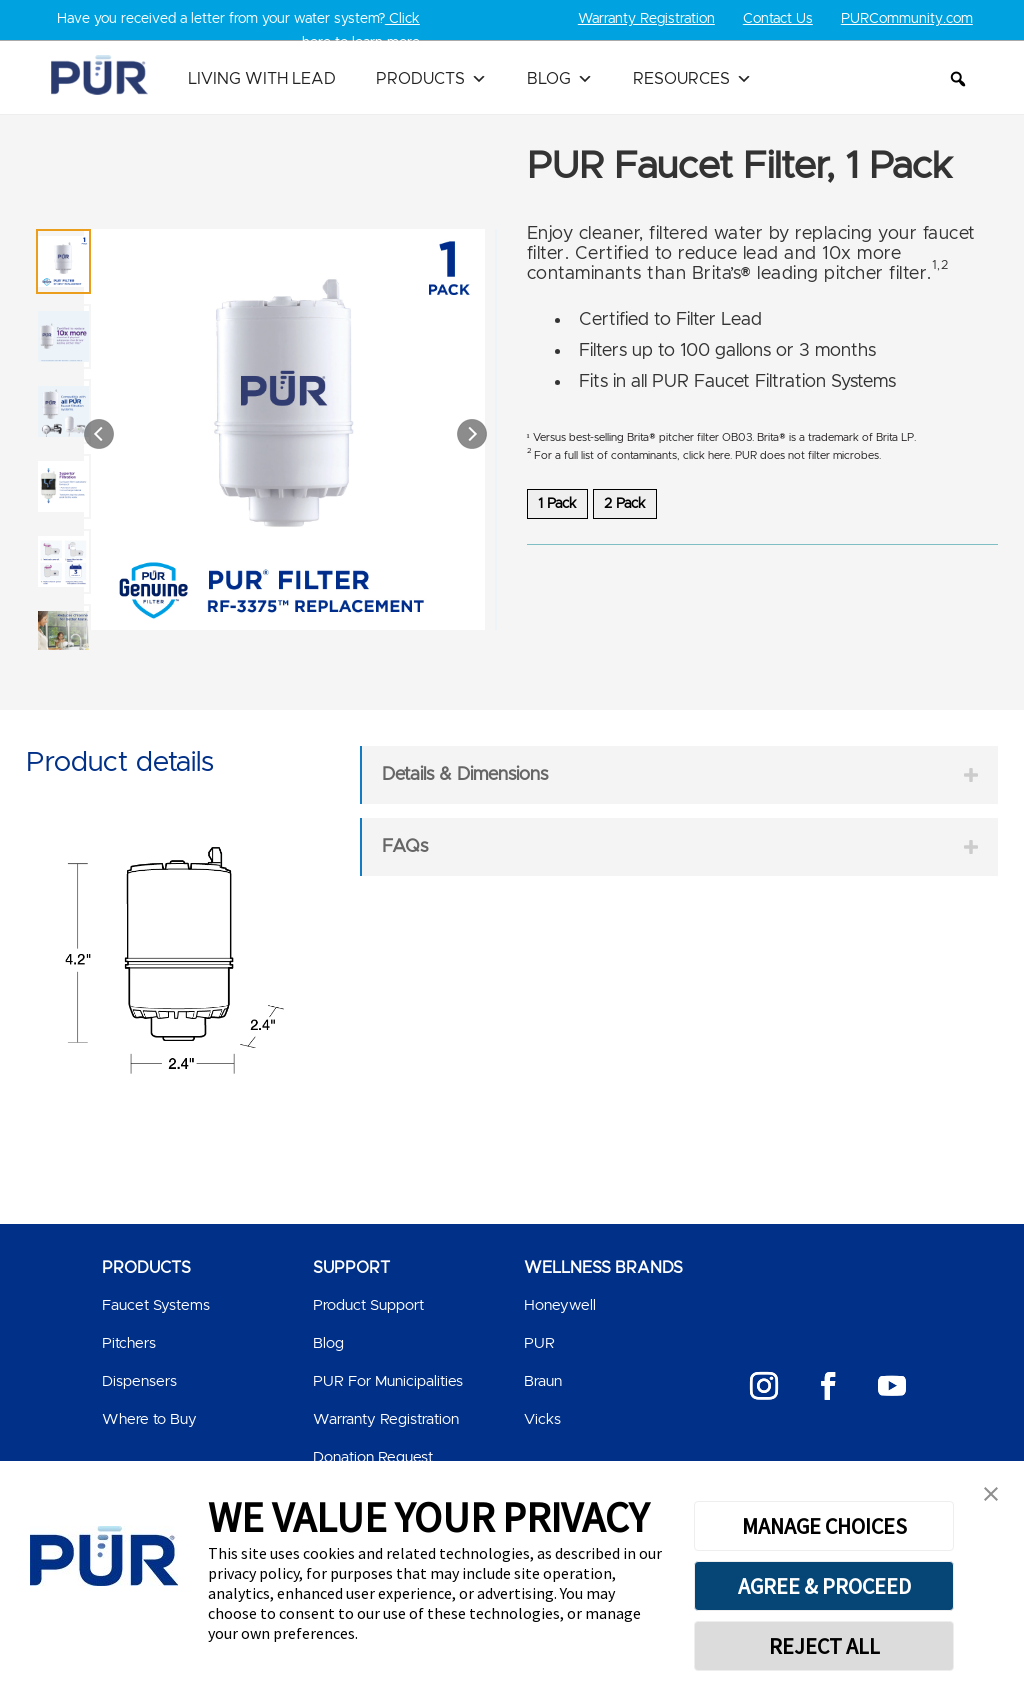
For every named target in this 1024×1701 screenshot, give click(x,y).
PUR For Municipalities (388, 1381)
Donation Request (373, 1457)
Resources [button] (692, 79)
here (719, 455)
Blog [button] (560, 79)
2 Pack (625, 504)
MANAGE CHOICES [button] (824, 1526)
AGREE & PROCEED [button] (824, 1586)
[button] (958, 79)
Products (431, 79)
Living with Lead (262, 79)
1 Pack (557, 504)
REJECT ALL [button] (824, 1646)
